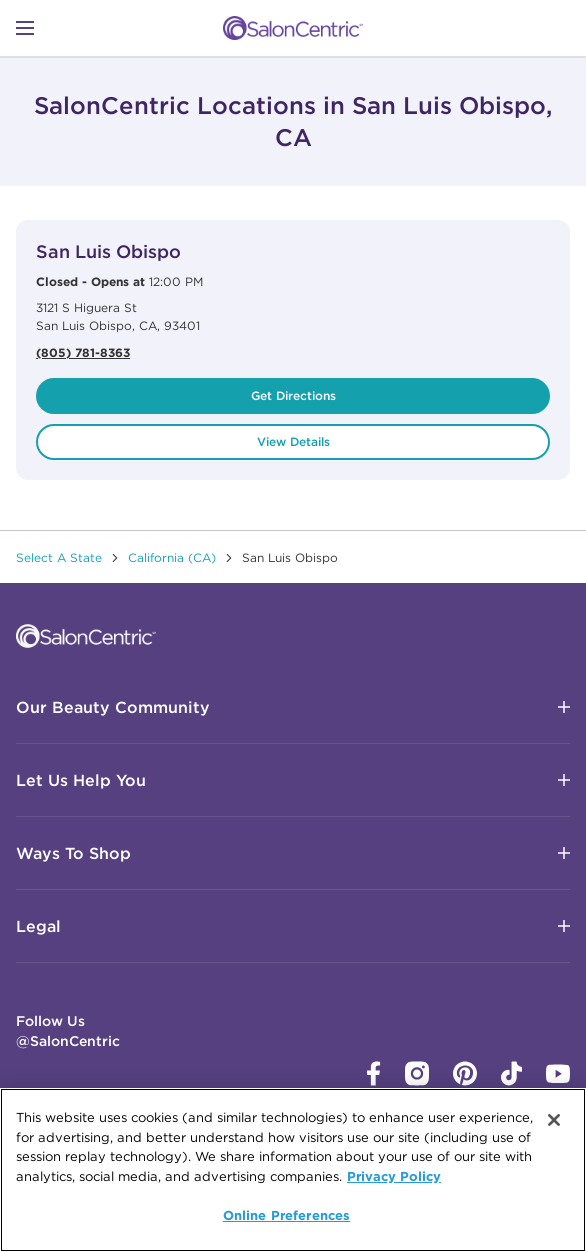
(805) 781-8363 (83, 352)
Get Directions (293, 395)
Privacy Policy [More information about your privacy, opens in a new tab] (394, 1176)
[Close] (554, 1120)
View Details (293, 441)
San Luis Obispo (108, 251)
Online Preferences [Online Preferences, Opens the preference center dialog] (286, 1215)
